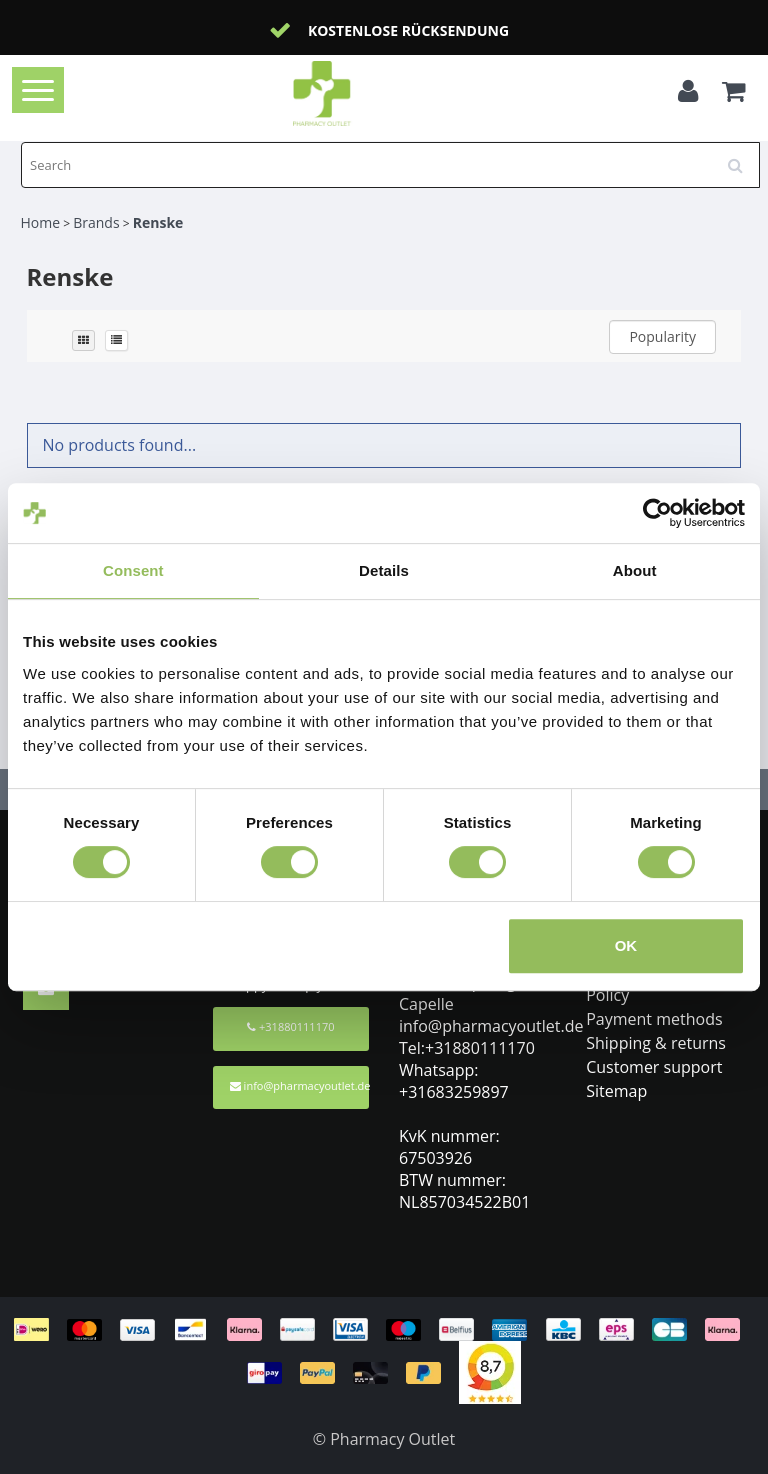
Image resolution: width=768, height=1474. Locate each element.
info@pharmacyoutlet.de (299, 1085)
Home (41, 222)
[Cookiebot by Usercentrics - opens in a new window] (657, 513)
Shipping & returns (656, 1043)
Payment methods (654, 1019)
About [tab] (635, 570)
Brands (96, 222)
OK (626, 945)
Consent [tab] (133, 570)
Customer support (654, 1067)
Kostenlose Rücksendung (408, 30)
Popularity (662, 336)
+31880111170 (290, 1026)
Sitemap (616, 1091)
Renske (158, 222)
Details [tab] (384, 570)
